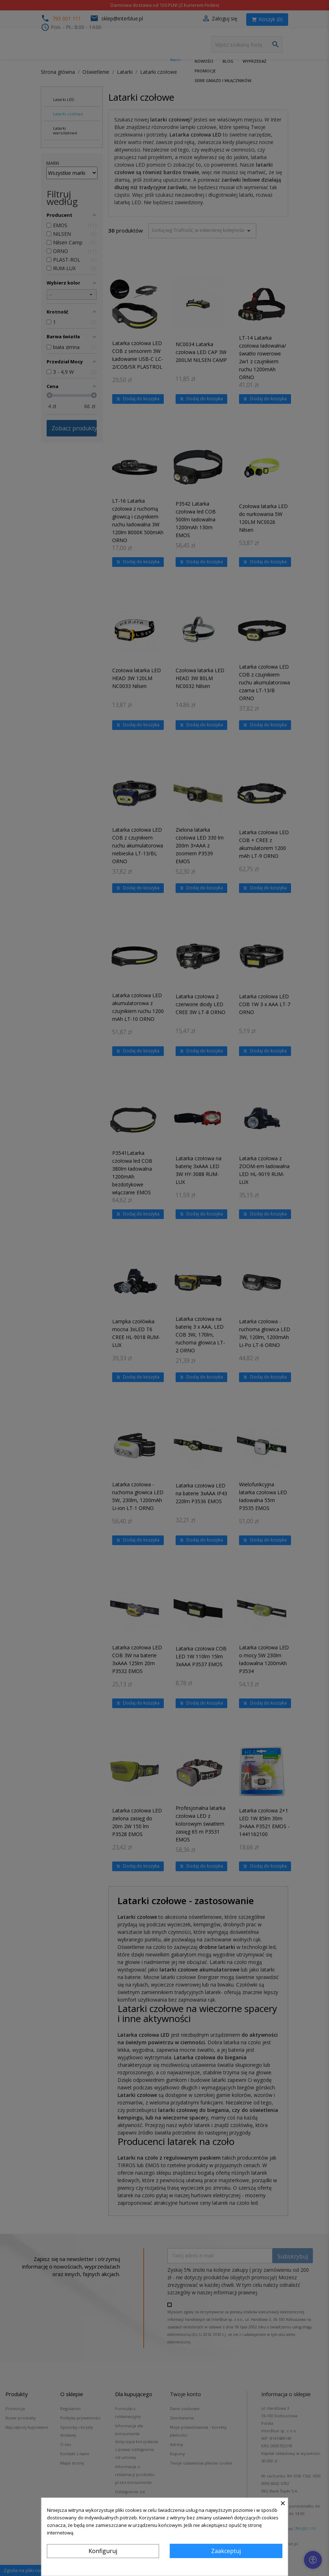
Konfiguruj (103, 2551)
